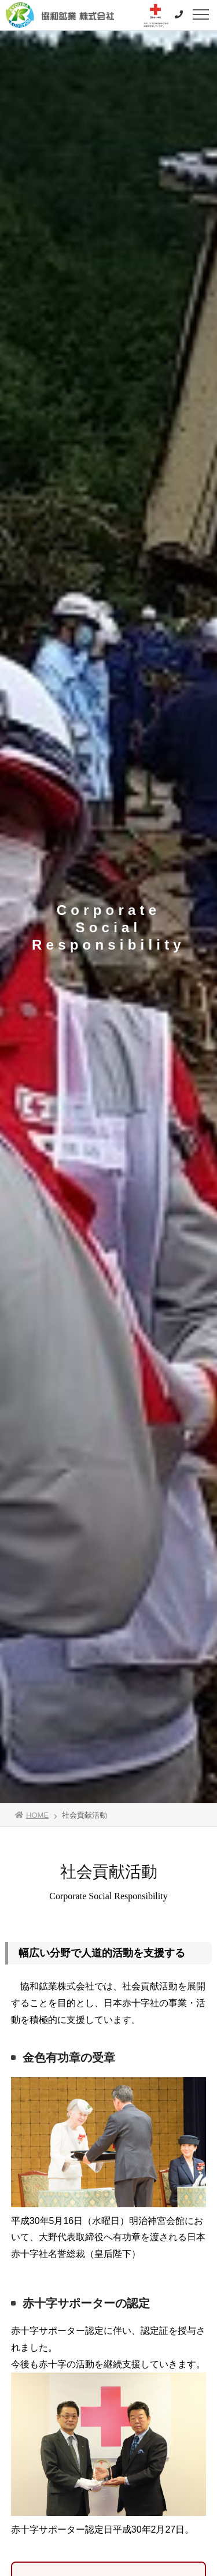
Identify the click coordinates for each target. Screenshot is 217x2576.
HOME (32, 1815)
